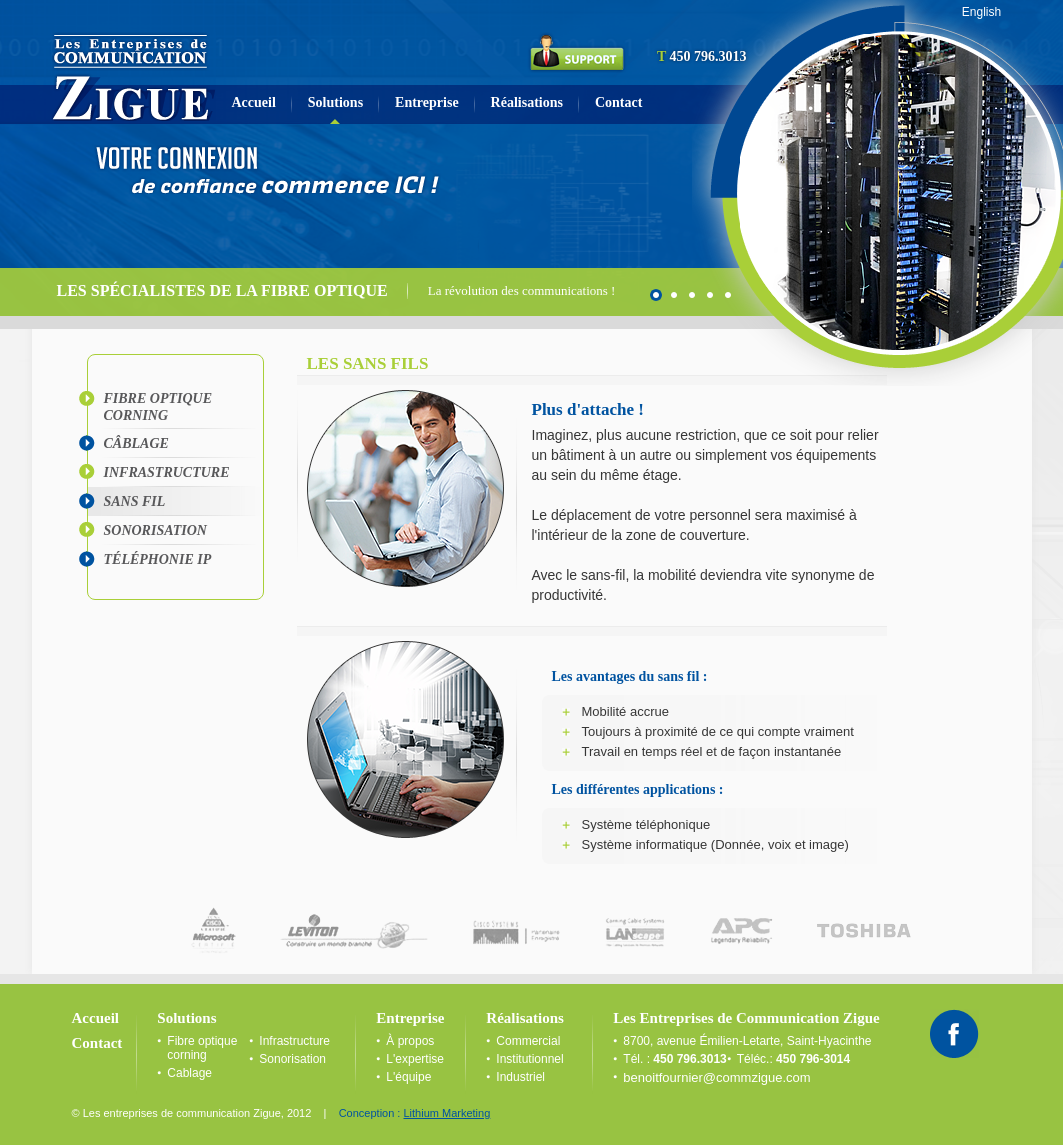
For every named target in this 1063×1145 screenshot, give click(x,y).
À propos (410, 1041)
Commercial (528, 1041)
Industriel (520, 1077)
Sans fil (135, 501)
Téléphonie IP (158, 559)
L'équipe (408, 1077)
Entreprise (427, 102)
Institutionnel (529, 1059)
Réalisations (527, 102)
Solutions (335, 102)
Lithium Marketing (446, 1113)
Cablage (189, 1073)
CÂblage (136, 443)
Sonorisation (155, 530)
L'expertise (415, 1059)
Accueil (254, 102)
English (981, 12)
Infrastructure (167, 472)
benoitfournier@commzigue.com (716, 1077)
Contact (618, 102)
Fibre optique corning (158, 407)
